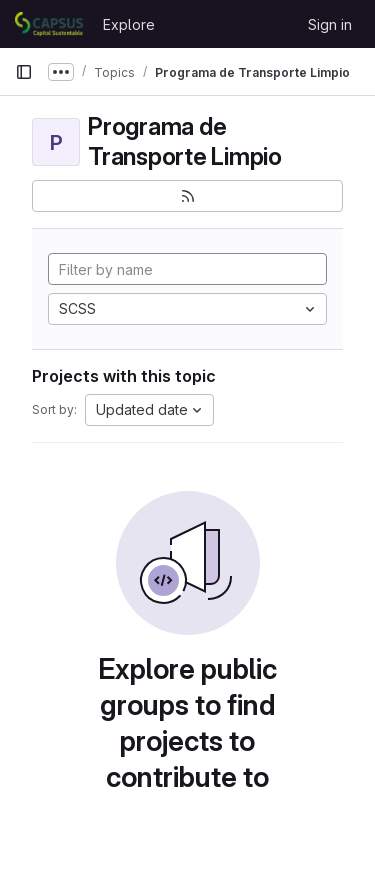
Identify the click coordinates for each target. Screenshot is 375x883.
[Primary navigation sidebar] (24, 72)
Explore (129, 24)
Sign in (330, 24)
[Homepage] (49, 24)
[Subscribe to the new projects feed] (187, 196)
